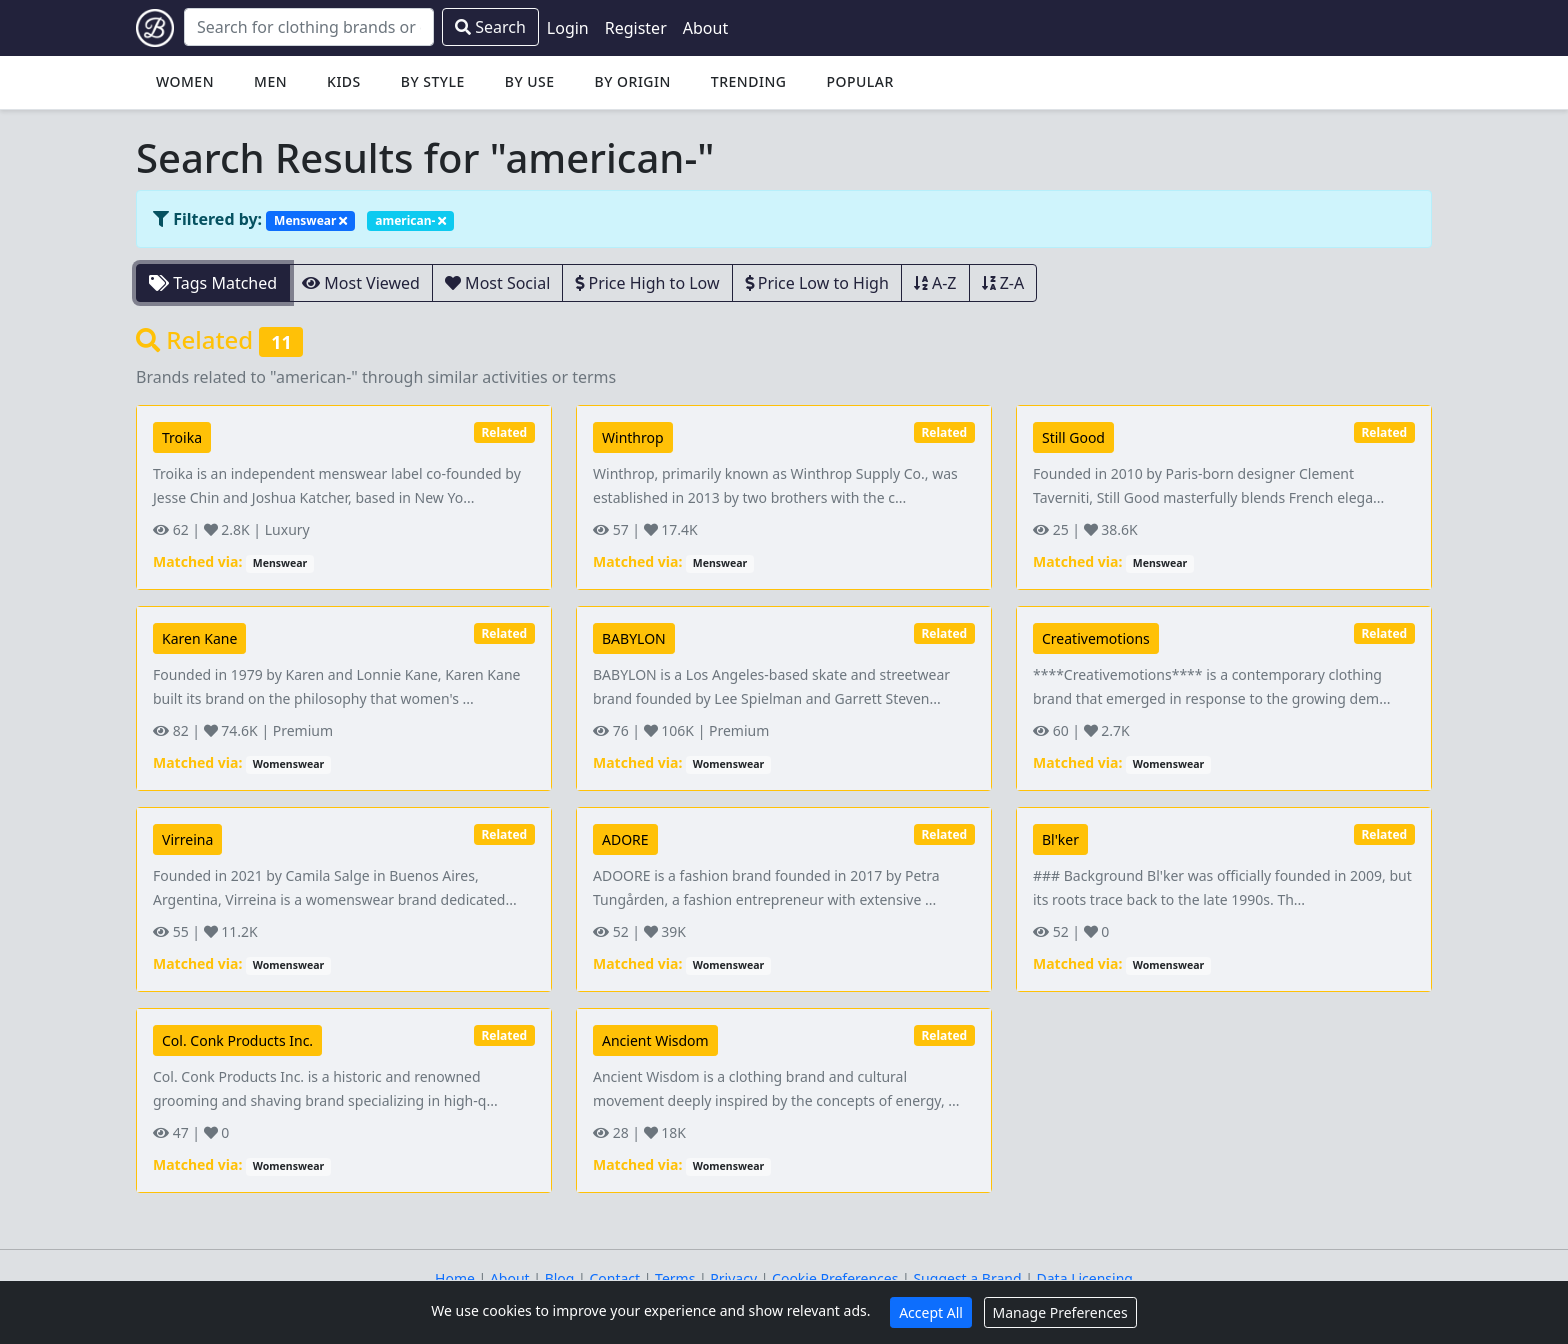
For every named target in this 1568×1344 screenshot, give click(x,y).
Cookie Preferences (835, 1278)
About (705, 28)
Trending (749, 81)
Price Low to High (817, 283)
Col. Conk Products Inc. (237, 1040)
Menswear (310, 220)
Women (185, 81)
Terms (675, 1278)
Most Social (497, 283)
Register (636, 28)
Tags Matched (213, 283)
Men (270, 81)
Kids (344, 81)
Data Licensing (1085, 1278)
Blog (560, 1278)
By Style (433, 81)
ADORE (625, 839)
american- (410, 220)
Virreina (187, 839)
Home (455, 1278)
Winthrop (633, 437)
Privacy (733, 1278)
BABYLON (634, 638)
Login (568, 28)
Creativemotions (1096, 638)
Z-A (1003, 283)
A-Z (935, 283)
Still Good (1073, 437)
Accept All (931, 1312)
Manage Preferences (1060, 1312)
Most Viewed (361, 283)
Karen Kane (199, 638)
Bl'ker (1060, 839)
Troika (182, 437)
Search (490, 27)
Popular (859, 81)
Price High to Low (647, 283)
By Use (530, 81)
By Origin (633, 81)
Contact (614, 1278)
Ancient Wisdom (655, 1040)
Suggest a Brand (967, 1278)
